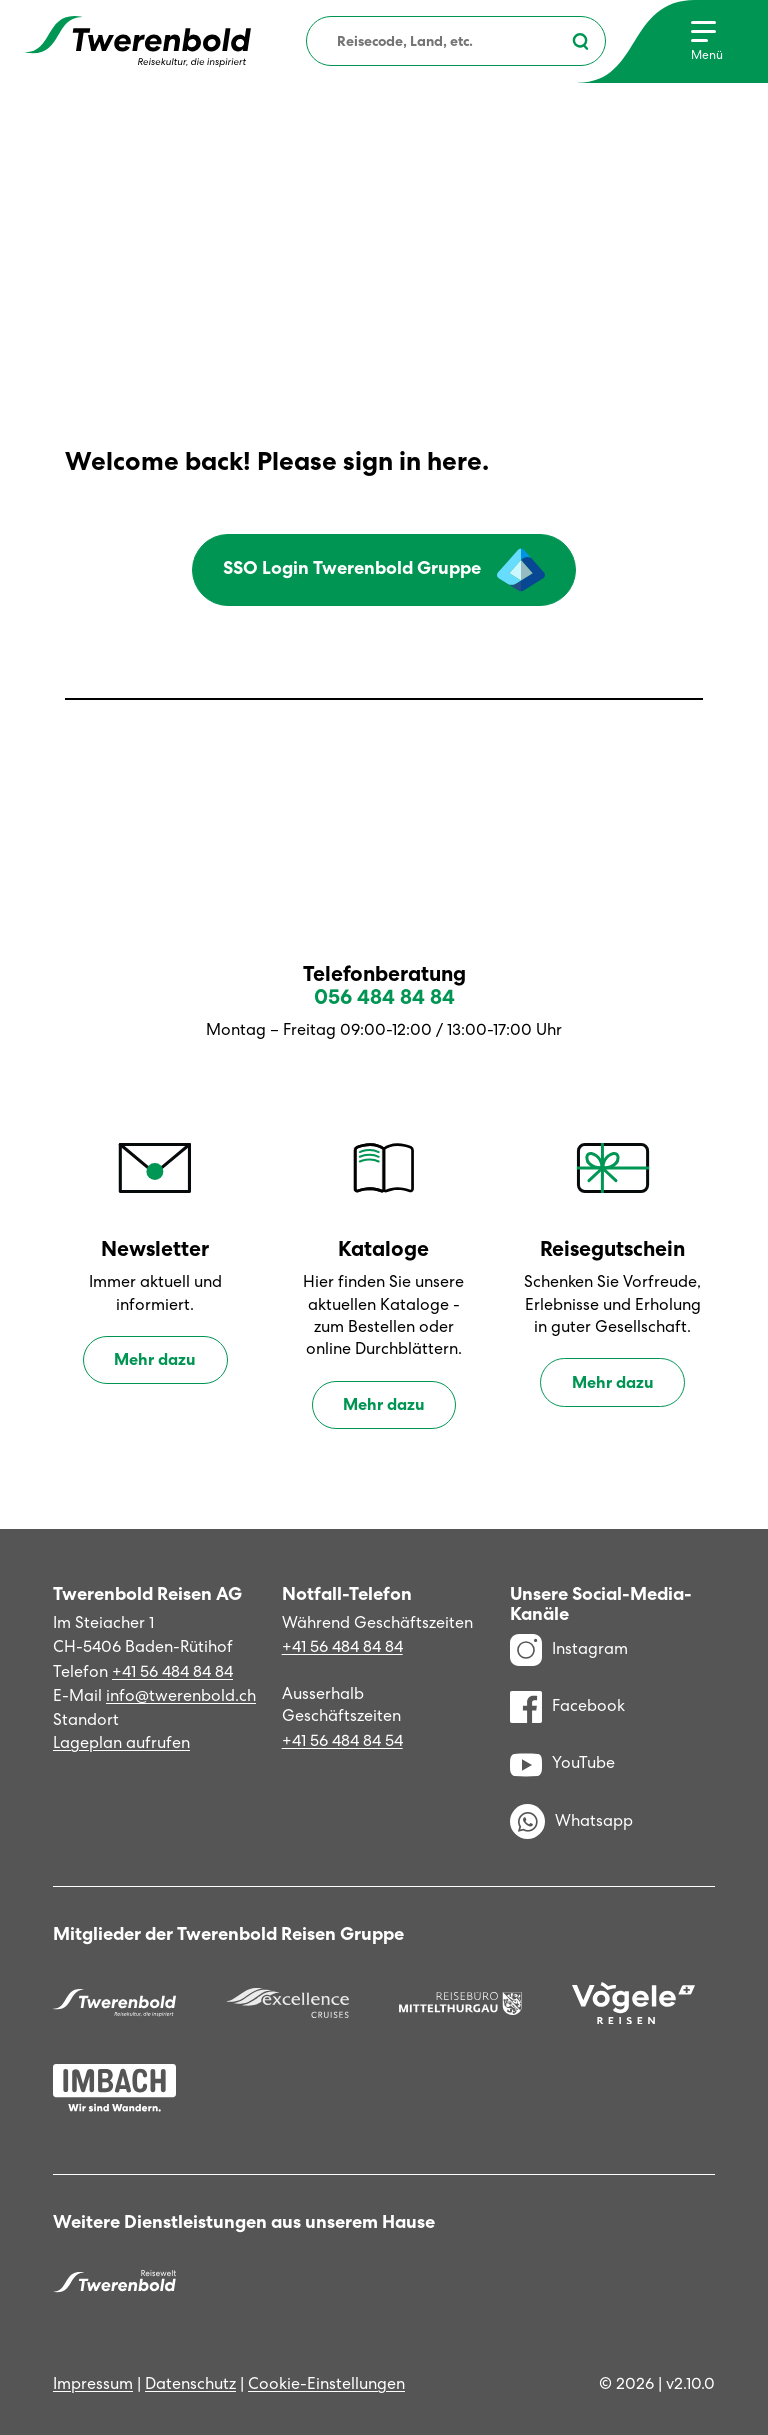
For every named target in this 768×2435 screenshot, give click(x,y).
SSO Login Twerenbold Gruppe (384, 570)
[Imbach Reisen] (114, 2087)
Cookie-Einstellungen (326, 2383)
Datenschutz (190, 2383)
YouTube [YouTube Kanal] (562, 1763)
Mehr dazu (155, 1359)
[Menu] (707, 41)
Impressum (93, 2383)
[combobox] (456, 41)
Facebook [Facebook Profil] (567, 1706)
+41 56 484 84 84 (172, 1671)
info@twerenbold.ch (181, 1695)
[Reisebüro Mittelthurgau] (460, 2003)
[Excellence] (287, 2003)
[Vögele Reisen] (633, 2003)
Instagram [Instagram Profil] (569, 1649)
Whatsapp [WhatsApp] (571, 1821)
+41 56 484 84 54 (342, 1740)
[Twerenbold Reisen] (114, 2003)
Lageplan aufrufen (121, 1742)
